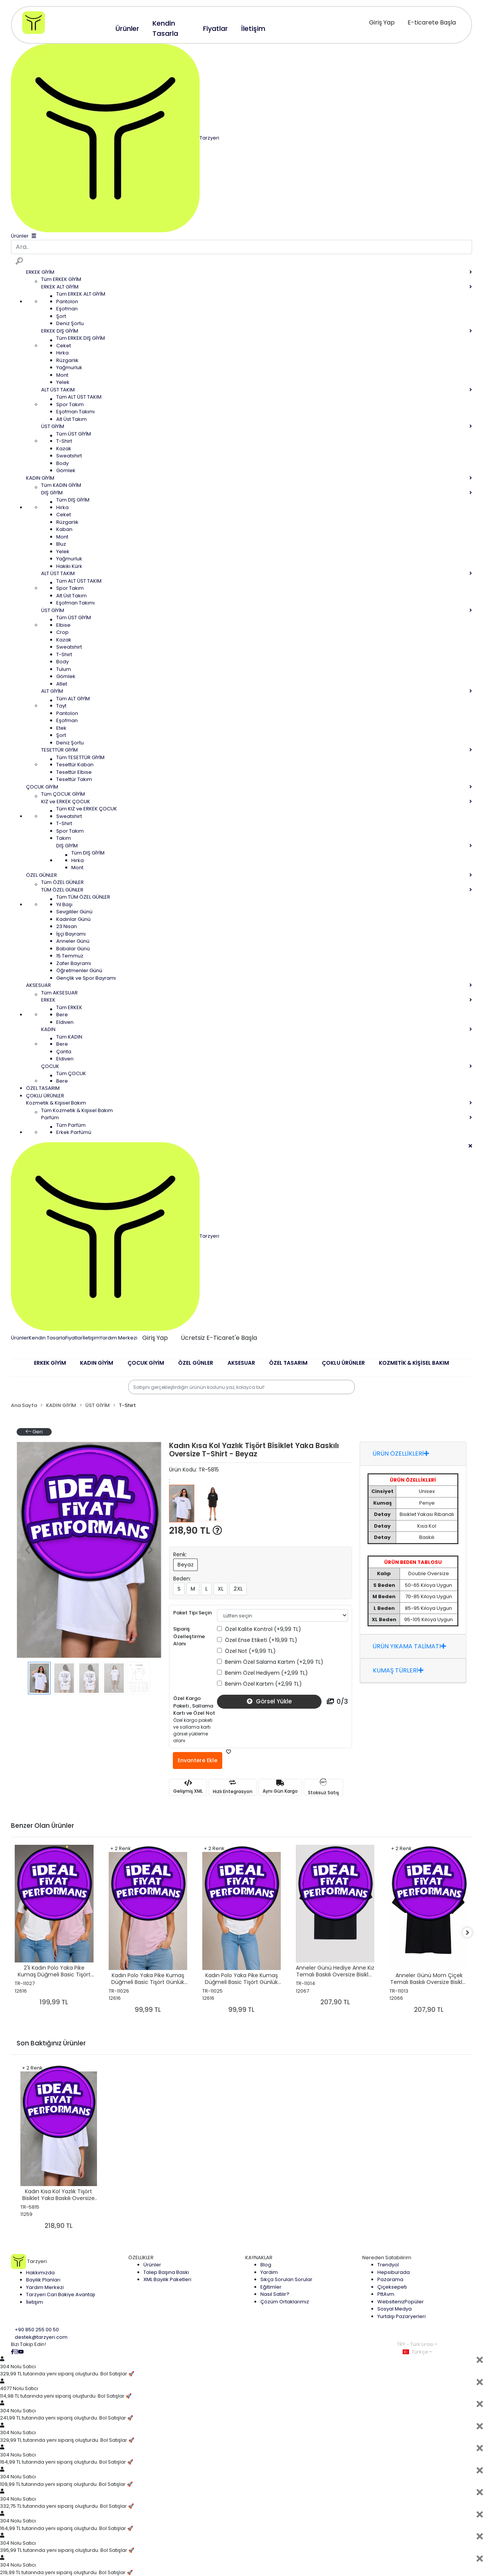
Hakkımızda (40, 2272)
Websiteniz (400, 2301)
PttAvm (385, 2294)
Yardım (269, 2272)
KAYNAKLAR (258, 2257)
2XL (238, 1589)
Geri (34, 1431)
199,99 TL (54, 2002)
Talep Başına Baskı (166, 2272)
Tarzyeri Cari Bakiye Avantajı (60, 2294)
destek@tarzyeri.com (41, 2337)
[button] (50, 1367)
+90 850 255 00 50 (37, 2329)
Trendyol (388, 2264)
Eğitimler (270, 2287)
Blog (265, 2264)
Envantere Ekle (197, 1760)
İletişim (91, 1337)
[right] (472, 1932)
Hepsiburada (393, 2272)
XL (220, 1589)
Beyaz (185, 1564)
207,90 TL (335, 2002)
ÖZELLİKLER (141, 2257)
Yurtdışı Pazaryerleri (401, 2316)
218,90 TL (195, 1530)
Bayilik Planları (43, 2279)
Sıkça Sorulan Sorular (286, 2279)
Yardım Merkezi (118, 1337)
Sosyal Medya (394, 2308)
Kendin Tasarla (47, 1337)
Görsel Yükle (269, 1701)
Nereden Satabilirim (386, 2257)
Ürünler (20, 1337)
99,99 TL (148, 2009)
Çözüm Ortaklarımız (284, 2301)
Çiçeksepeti (392, 2287)
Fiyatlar (74, 1337)
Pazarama (390, 2279)
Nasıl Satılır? (274, 2294)
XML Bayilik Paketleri (167, 2279)
